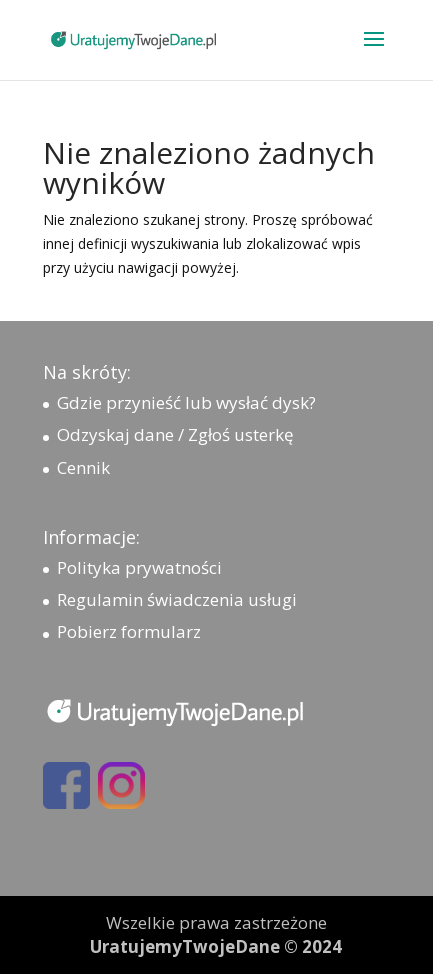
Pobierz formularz (129, 631)
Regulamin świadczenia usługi (177, 599)
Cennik (83, 467)
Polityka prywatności (139, 567)
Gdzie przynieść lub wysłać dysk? (186, 402)
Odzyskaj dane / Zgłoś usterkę (175, 434)
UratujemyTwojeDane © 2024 (216, 946)
